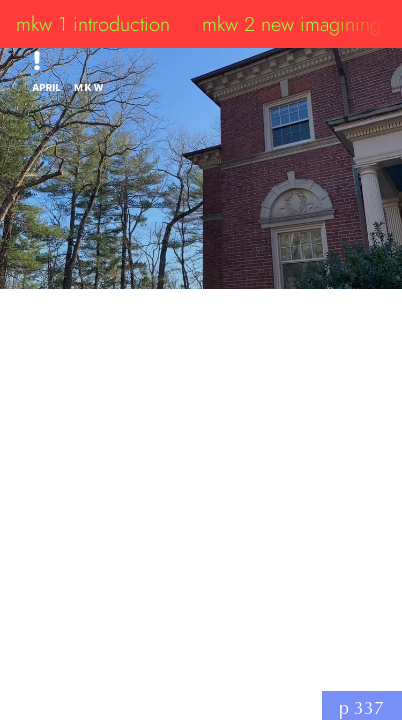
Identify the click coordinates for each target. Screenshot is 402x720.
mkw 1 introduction (93, 24)
